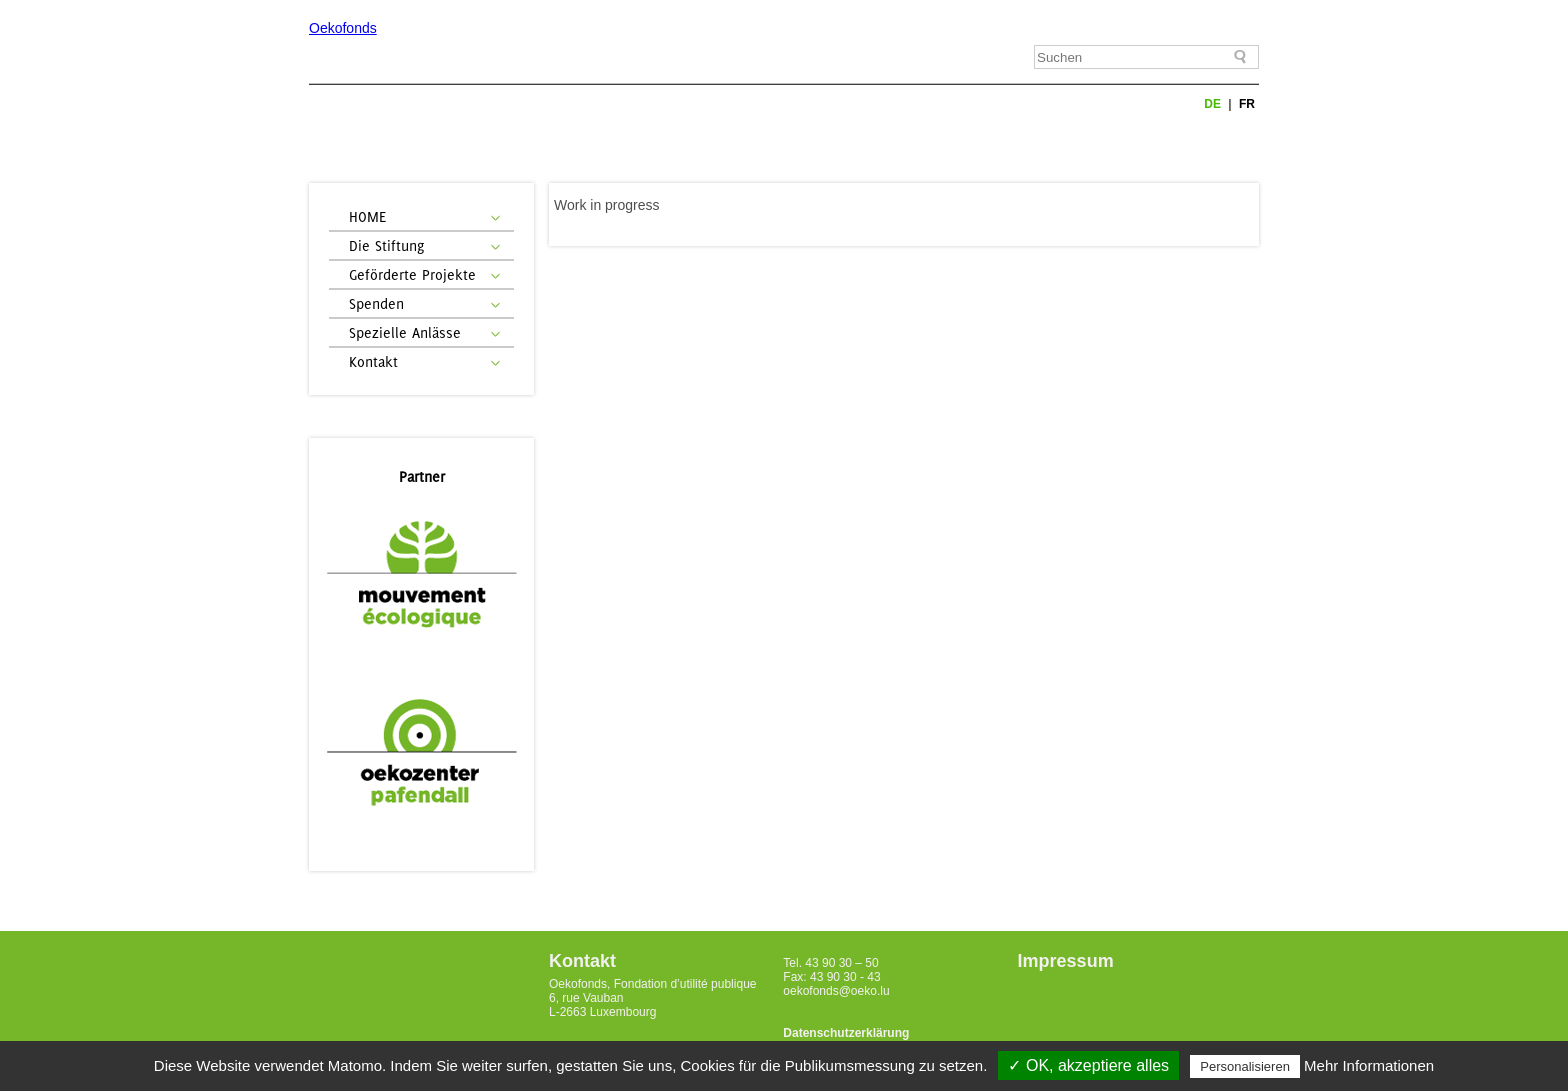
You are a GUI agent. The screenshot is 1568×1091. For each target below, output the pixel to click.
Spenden (376, 303)
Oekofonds (343, 28)
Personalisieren (1245, 1066)
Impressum (1066, 961)
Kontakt (373, 361)
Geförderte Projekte (412, 274)
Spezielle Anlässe (405, 332)
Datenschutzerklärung (846, 1033)
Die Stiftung (386, 245)
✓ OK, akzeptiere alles (1088, 1065)
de (1214, 104)
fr (1247, 104)
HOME (367, 216)
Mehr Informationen (1369, 1065)
